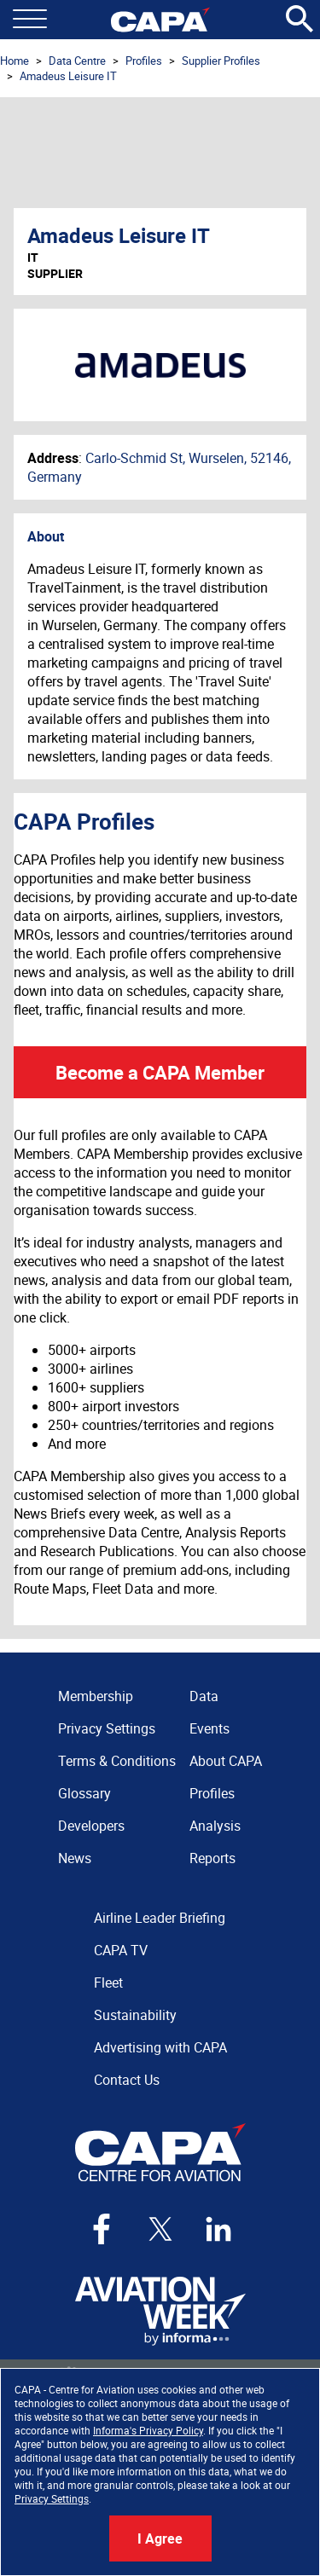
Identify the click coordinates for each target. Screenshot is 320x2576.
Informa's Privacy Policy (148, 2430)
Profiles (143, 60)
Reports (212, 1858)
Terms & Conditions (117, 1760)
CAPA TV (121, 1950)
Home (14, 60)
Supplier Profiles (221, 60)
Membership (95, 1696)
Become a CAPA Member (160, 1072)
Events (209, 1728)
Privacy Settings (52, 2498)
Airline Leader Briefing (159, 1917)
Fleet (108, 1982)
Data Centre (77, 60)
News (74, 1858)
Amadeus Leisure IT (68, 76)
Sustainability (135, 2015)
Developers (91, 1825)
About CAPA (225, 1760)
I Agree (160, 2538)
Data (203, 1696)
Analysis (215, 1825)
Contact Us (127, 2079)
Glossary (84, 1793)
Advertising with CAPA (160, 2047)
